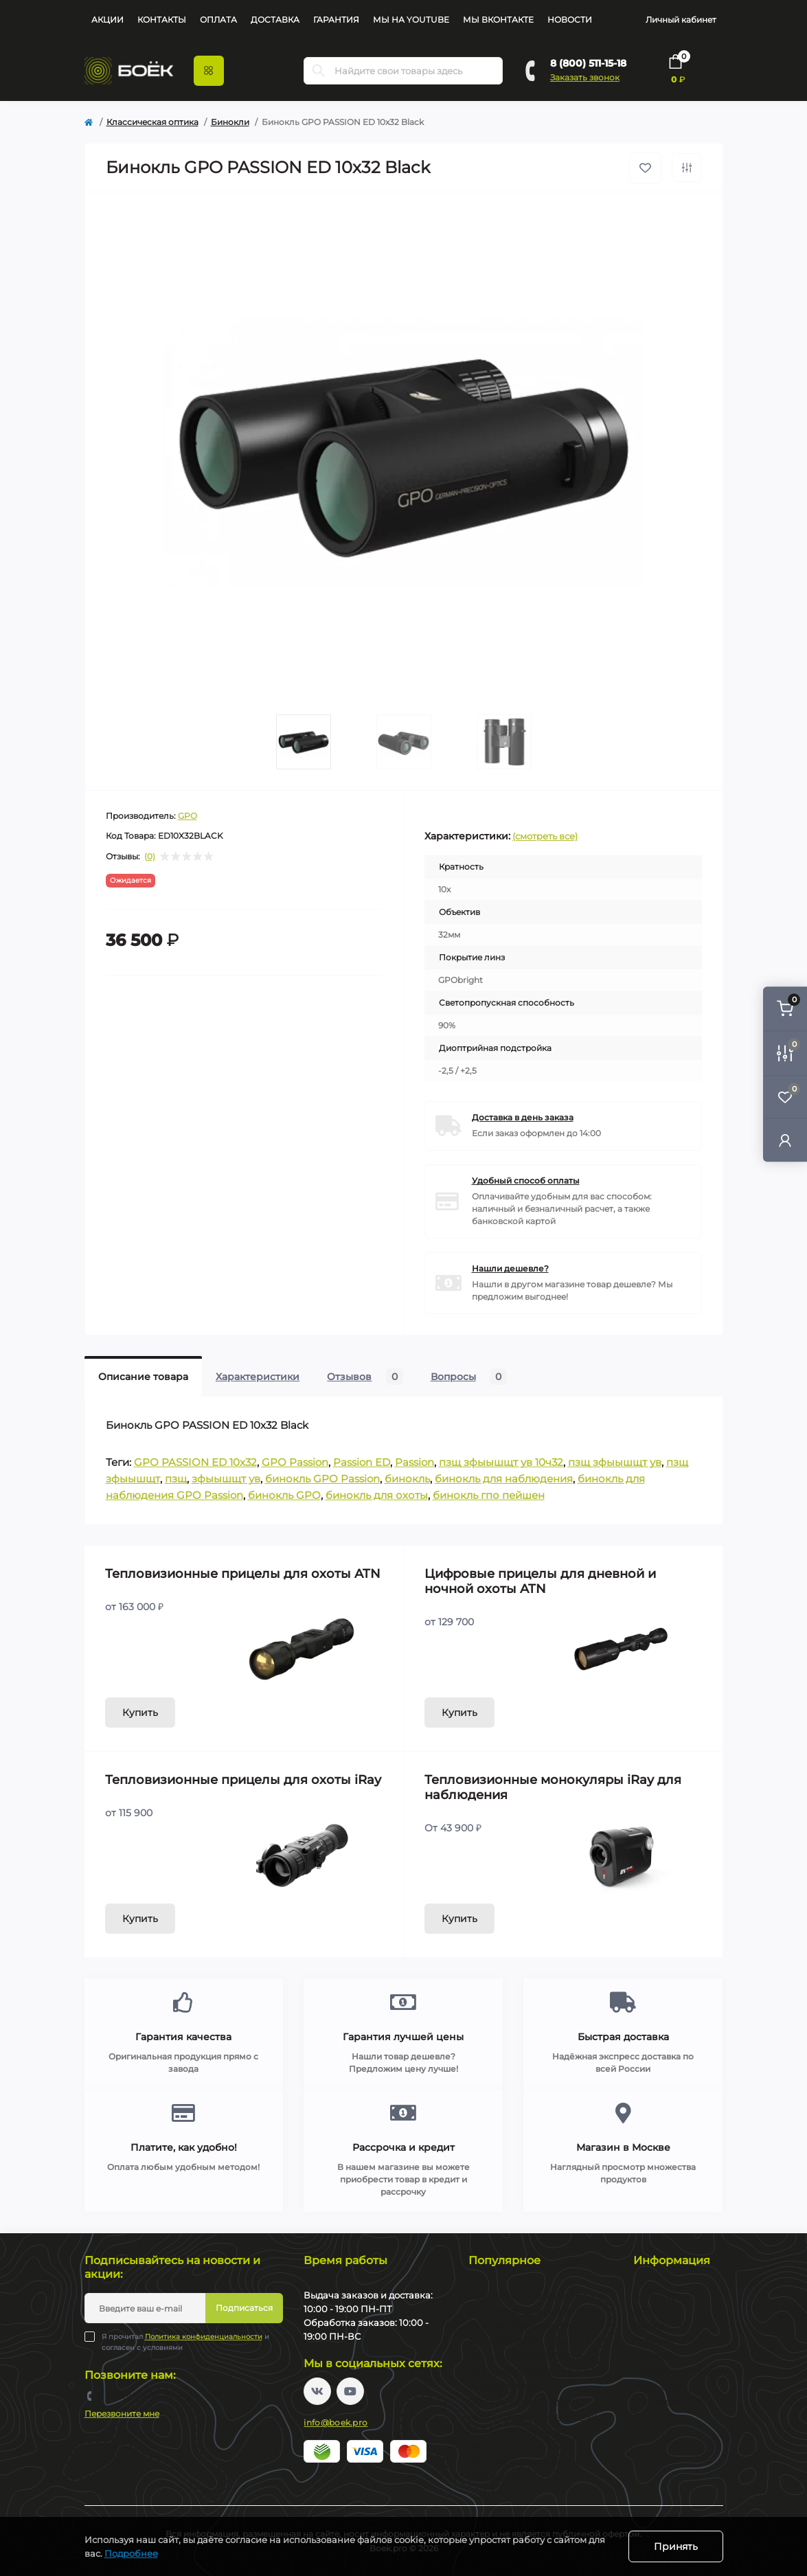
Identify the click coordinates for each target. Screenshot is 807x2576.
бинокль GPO (284, 1495)
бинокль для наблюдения (504, 1478)
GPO (187, 816)
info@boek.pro (335, 2422)
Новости (569, 19)
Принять (676, 2546)
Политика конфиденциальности (203, 2336)
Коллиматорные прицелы (523, 2461)
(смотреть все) (545, 836)
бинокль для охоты (377, 1495)
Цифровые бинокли (511, 2386)
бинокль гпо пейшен (489, 1495)
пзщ (176, 1478)
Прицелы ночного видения (526, 2401)
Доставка (275, 19)
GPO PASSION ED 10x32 (195, 1462)
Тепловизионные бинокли (524, 2356)
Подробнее (131, 2553)
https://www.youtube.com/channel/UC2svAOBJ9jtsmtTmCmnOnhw (350, 2391)
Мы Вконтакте (498, 19)
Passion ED (361, 1462)
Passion (414, 1462)
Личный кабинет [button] (681, 19)
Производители (667, 2401)
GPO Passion (295, 1462)
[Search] (319, 70)
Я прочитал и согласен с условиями (185, 2341)
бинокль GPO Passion (322, 1478)
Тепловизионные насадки (523, 2341)
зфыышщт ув (226, 1478)
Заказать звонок (585, 77)
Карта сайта (658, 2386)
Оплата (218, 19)
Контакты (161, 19)
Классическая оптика (152, 122)
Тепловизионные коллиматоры (535, 2325)
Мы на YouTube (411, 19)
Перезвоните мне (121, 2413)
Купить (140, 1712)
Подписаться (244, 2308)
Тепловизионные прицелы (525, 2295)
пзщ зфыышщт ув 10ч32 (501, 1462)
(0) (149, 856)
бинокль (407, 1478)
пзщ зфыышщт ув (614, 1462)
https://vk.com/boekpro (317, 2391)
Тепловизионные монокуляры (533, 2310)
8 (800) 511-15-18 (588, 63)
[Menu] (209, 71)
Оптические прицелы (514, 2431)
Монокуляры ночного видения (535, 2416)
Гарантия (336, 19)
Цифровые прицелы (511, 2371)
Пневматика (494, 2477)
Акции (107, 19)
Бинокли (230, 122)
